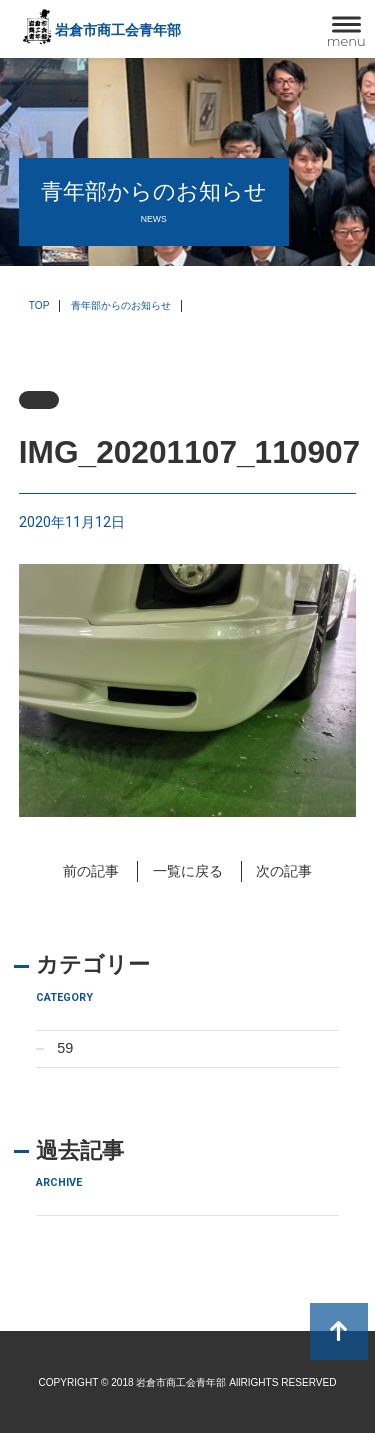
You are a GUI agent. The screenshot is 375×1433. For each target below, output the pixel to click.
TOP (39, 305)
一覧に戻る (188, 871)
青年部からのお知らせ (121, 305)
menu (346, 41)
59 (65, 1048)
